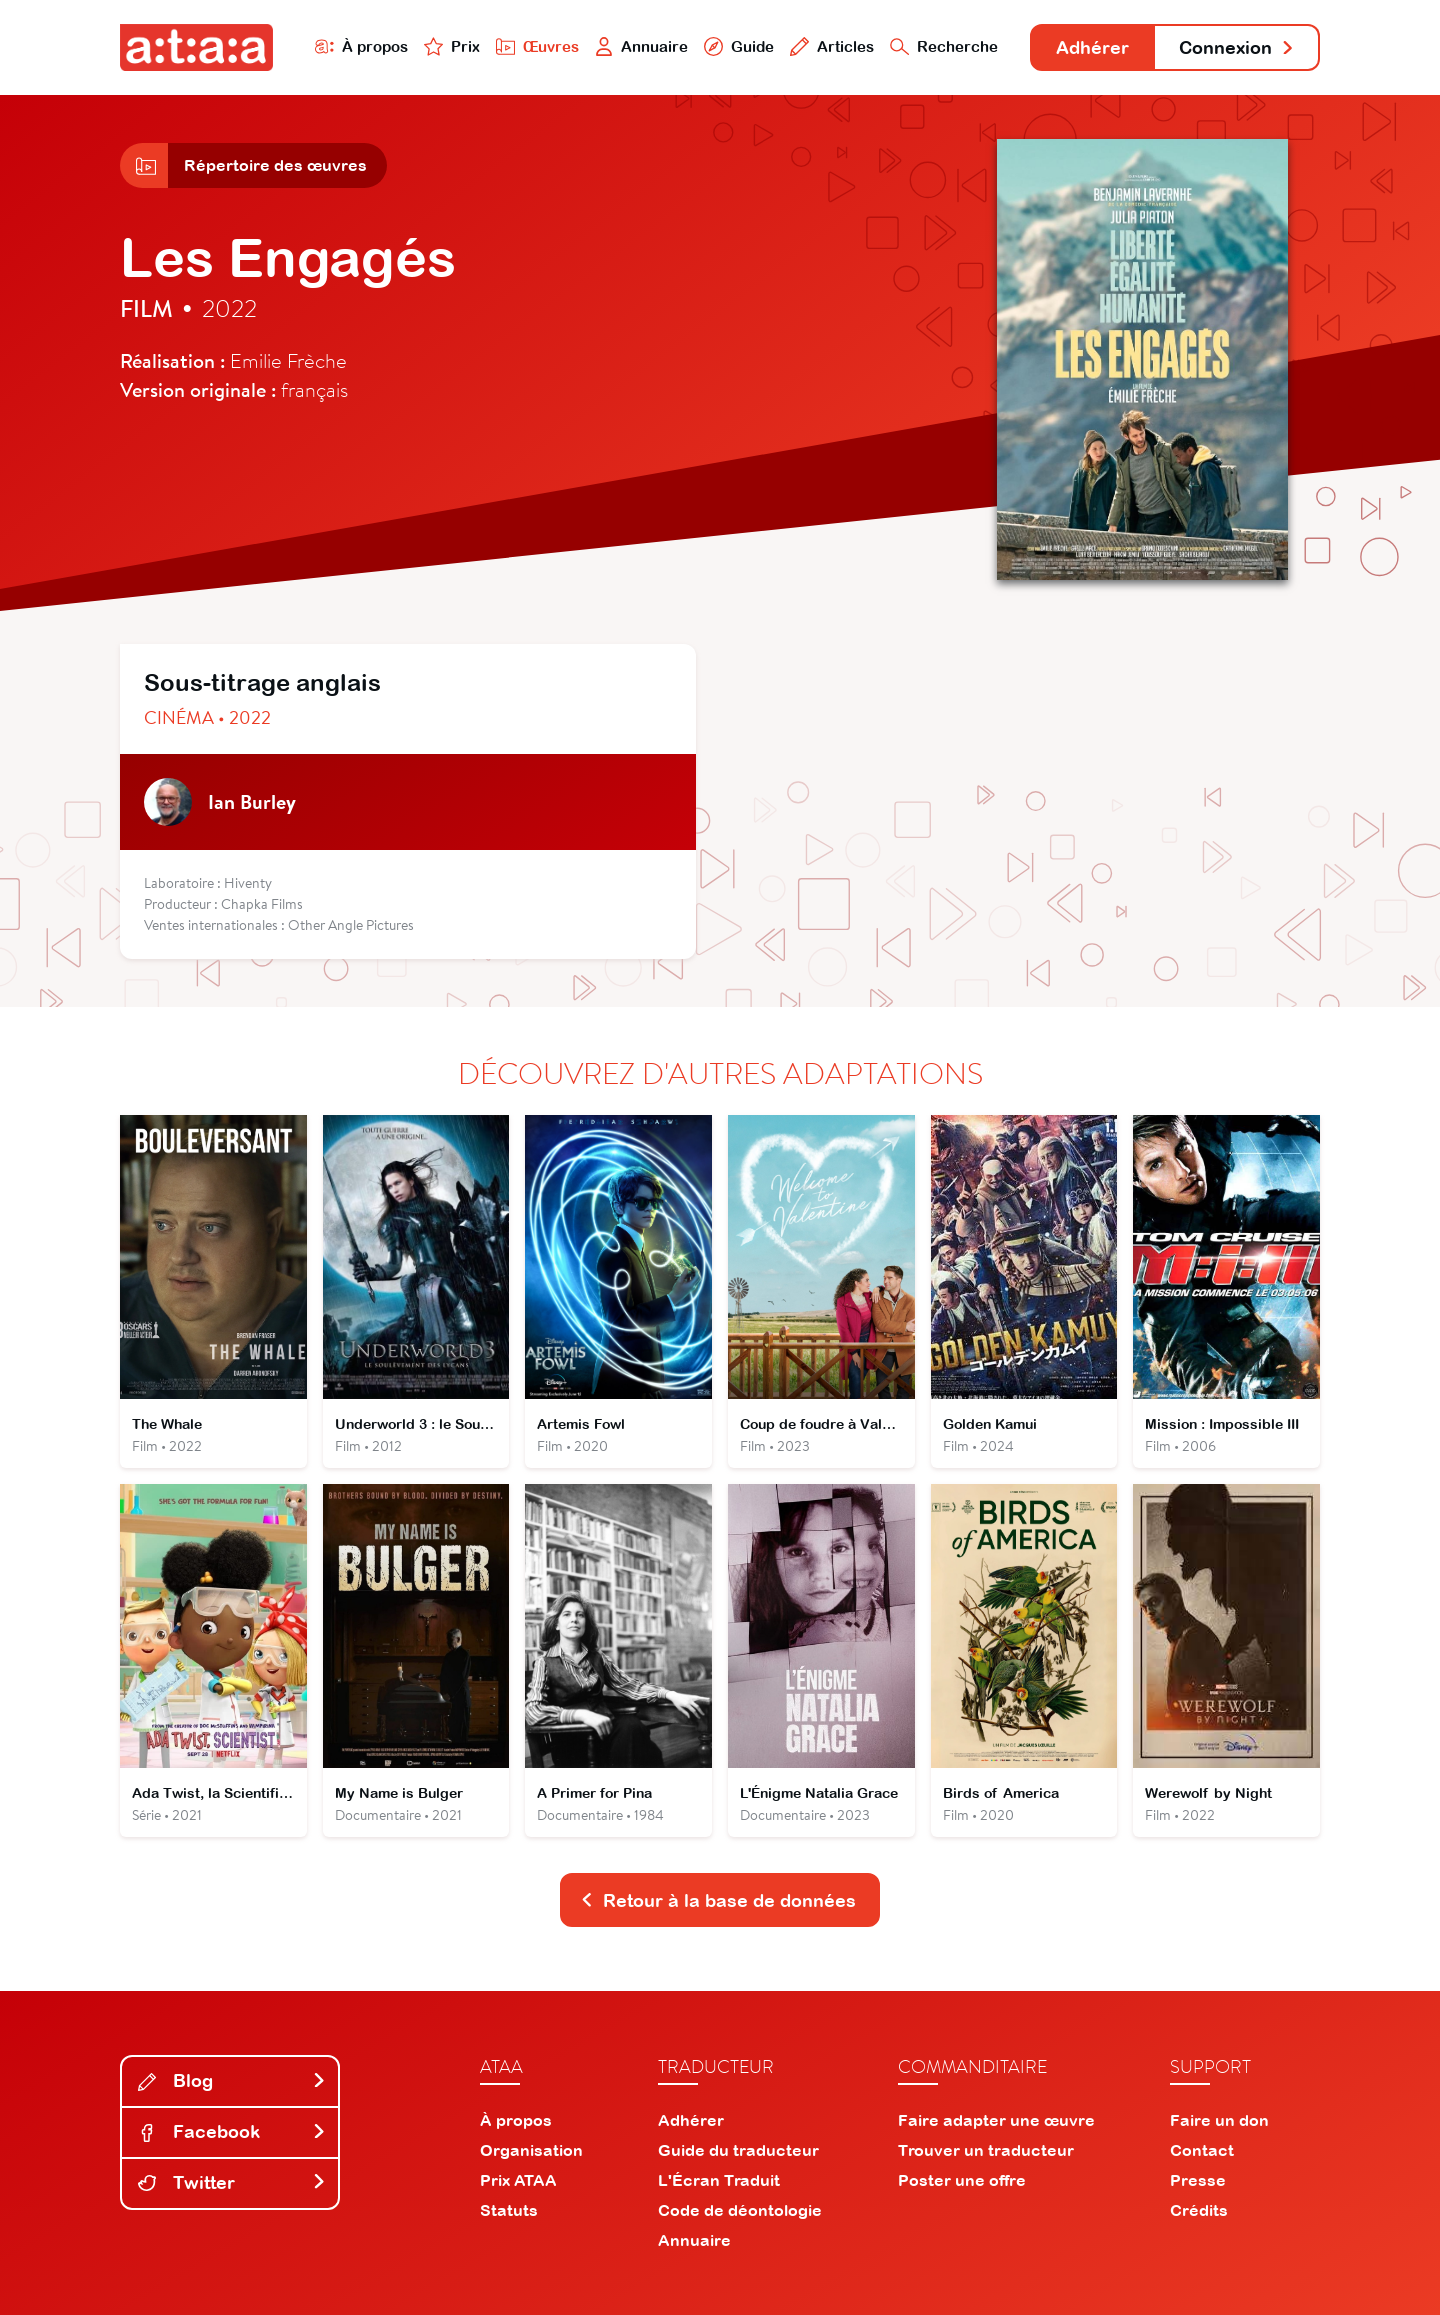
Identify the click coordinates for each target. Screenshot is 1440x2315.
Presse (1198, 2180)
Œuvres (537, 46)
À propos (361, 46)
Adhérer (1092, 47)
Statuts (509, 2210)
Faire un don (1219, 2120)
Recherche (944, 46)
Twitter (232, 2182)
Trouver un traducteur (986, 2150)
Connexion (1237, 47)
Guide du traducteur (738, 2150)
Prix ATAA (518, 2180)
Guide (739, 46)
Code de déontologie (740, 2210)
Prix (452, 46)
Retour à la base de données (718, 1900)
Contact (1202, 2150)
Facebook (232, 2131)
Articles (832, 46)
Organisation (531, 2150)
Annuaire (642, 46)
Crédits (1199, 2210)
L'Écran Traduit (719, 2180)
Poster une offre (962, 2180)
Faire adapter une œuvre (996, 2120)
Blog (232, 2080)
